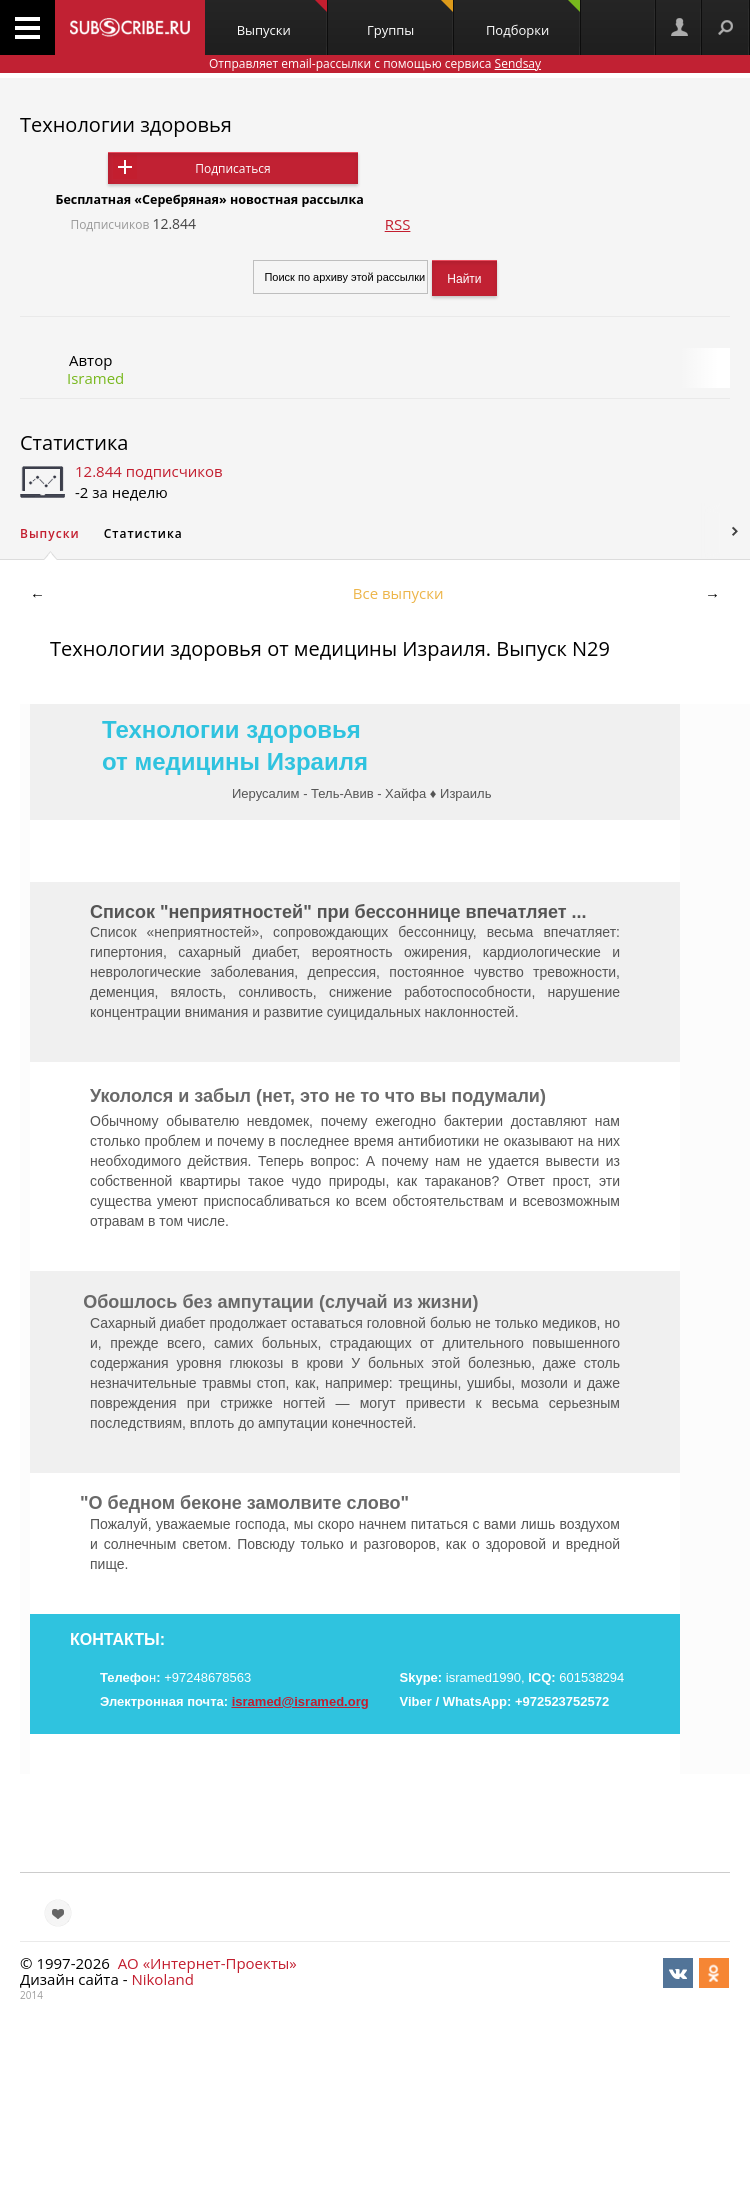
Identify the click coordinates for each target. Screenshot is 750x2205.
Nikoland (162, 1979)
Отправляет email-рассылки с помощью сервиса (375, 63)
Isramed (95, 378)
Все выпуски (398, 593)
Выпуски (282, 19)
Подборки (533, 19)
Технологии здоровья (126, 124)
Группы (410, 19)
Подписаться (232, 168)
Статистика (74, 442)
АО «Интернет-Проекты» (207, 1963)
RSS (398, 224)
